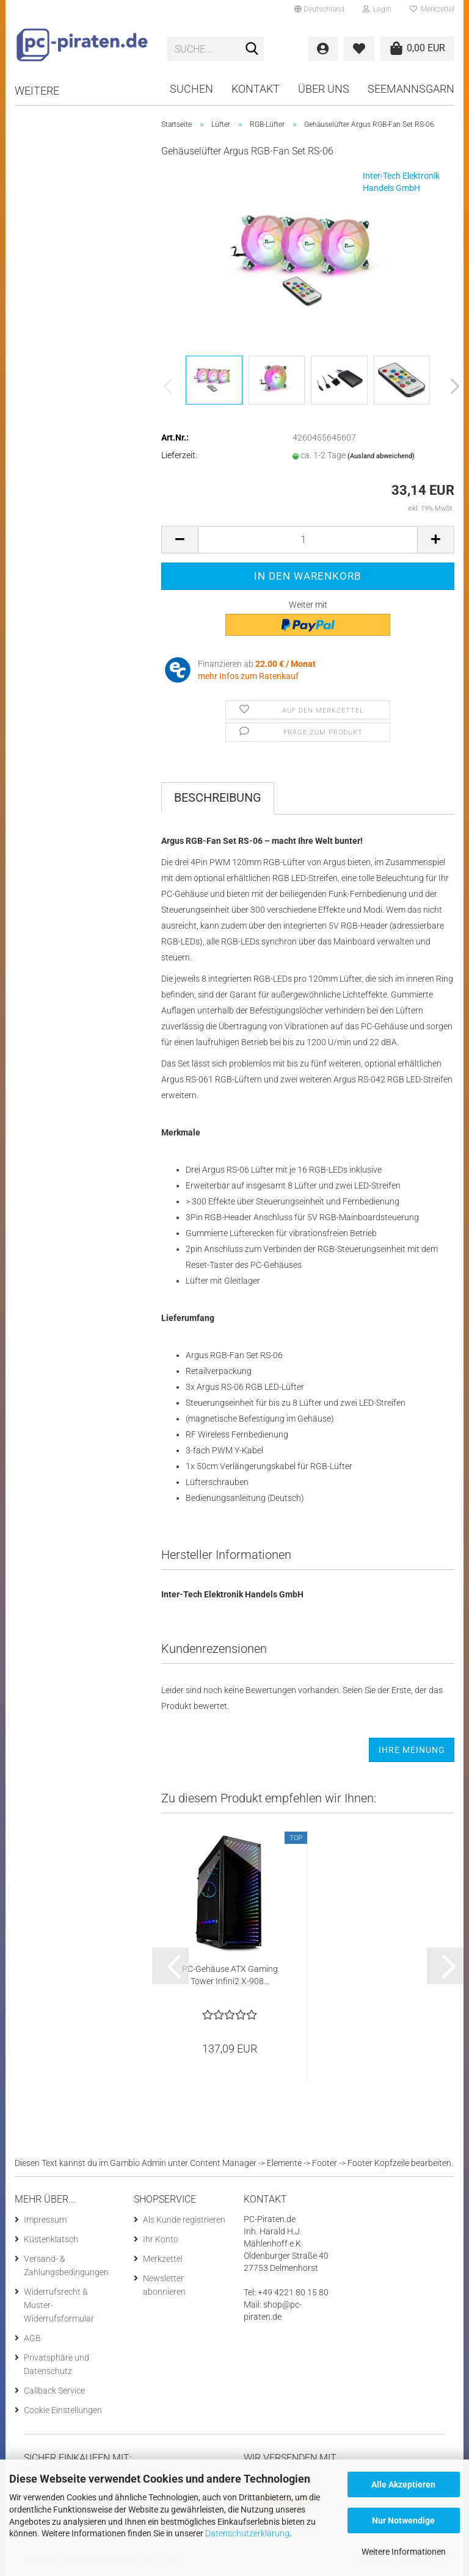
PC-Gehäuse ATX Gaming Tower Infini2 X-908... (230, 1975)
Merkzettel (432, 9)
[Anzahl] (308, 539)
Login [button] (377, 9)
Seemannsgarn (411, 88)
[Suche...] (252, 49)
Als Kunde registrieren (184, 2220)
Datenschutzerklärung (247, 2533)
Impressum (45, 2220)
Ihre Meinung (412, 1750)
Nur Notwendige (403, 2520)
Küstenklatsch (51, 2239)
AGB (32, 2338)
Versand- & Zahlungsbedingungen (66, 2265)
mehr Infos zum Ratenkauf (248, 676)
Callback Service (54, 2390)
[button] (319, 9)
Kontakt (255, 88)
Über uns (323, 88)
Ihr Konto (160, 2239)
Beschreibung (217, 797)
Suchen (191, 88)
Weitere (37, 90)
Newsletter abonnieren (164, 2285)
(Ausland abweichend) (381, 456)
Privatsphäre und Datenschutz (56, 2364)
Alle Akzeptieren (403, 2484)
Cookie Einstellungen (63, 2410)
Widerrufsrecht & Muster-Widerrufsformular (59, 2305)
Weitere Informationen (404, 2551)
